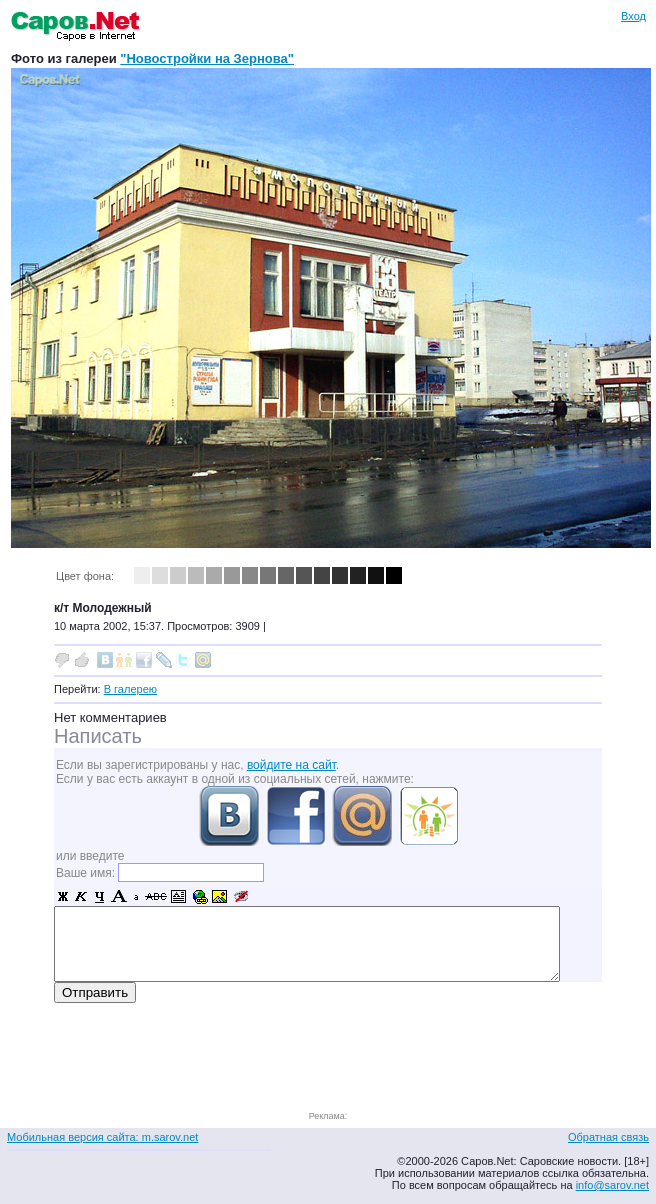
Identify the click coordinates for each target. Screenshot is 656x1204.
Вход (633, 16)
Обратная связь (608, 1137)
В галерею (130, 689)
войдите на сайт (291, 765)
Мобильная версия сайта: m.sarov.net (102, 1137)
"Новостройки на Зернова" (207, 58)
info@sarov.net (612, 1185)
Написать (98, 736)
